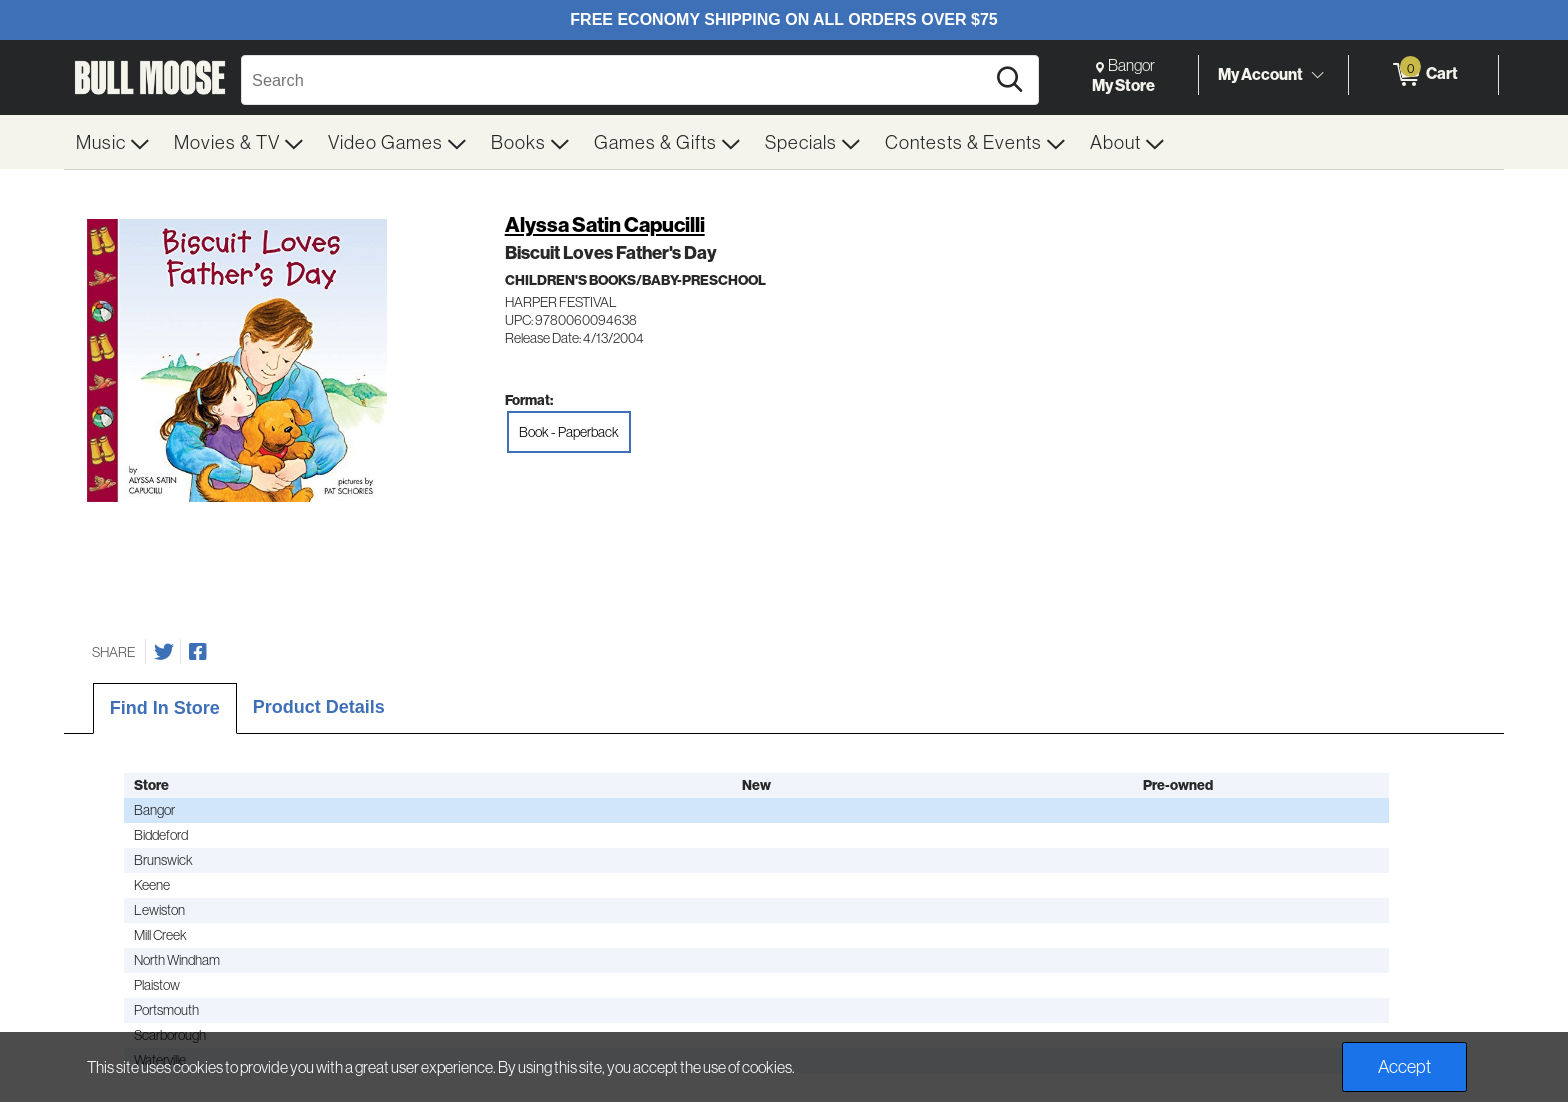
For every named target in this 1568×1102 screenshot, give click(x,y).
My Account (1260, 74)
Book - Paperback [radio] (569, 432)
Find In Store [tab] (165, 708)
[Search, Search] (616, 80)
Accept (1404, 1066)
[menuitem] (113, 142)
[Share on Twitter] (164, 652)
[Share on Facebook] (198, 652)
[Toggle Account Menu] (1317, 75)
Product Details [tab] (319, 707)
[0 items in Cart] (1423, 75)
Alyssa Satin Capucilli (605, 224)
